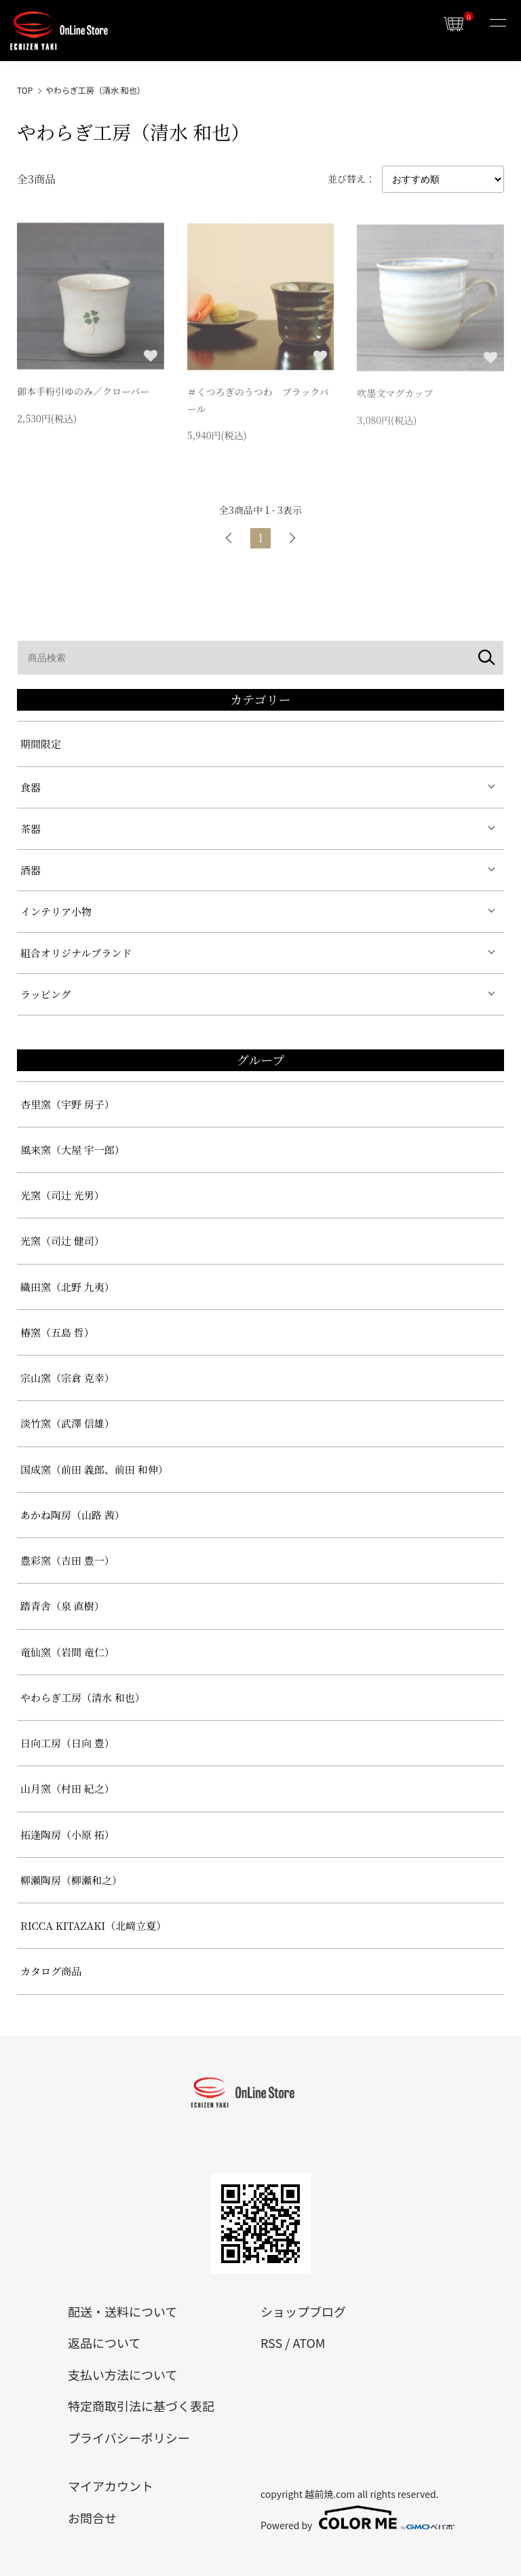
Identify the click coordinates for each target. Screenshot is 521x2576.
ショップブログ (303, 2311)
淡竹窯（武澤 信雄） (67, 1423)
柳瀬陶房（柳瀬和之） (71, 1880)
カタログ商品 (50, 1971)
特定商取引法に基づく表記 (141, 2405)
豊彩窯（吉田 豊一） (67, 1560)
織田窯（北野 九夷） (67, 1287)
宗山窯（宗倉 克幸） (67, 1377)
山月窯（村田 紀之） (67, 1788)
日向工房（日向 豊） (67, 1743)
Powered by (356, 2517)
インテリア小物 (56, 911)
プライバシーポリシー (129, 2437)
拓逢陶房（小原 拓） (67, 1834)
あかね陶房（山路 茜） (72, 1515)
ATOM (308, 2342)
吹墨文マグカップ (395, 396)
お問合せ (92, 2517)
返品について (104, 2342)
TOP (25, 90)
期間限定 (40, 743)
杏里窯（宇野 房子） (67, 1104)
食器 (30, 787)
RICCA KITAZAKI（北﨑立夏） (93, 1925)
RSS (271, 2342)
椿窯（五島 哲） (57, 1332)
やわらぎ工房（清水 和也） (95, 90)
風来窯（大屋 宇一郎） (72, 1149)
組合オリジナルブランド (76, 953)
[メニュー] (497, 24)
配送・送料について (122, 2311)
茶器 (30, 828)
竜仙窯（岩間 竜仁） (67, 1652)
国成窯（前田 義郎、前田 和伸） (94, 1469)
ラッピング (45, 994)
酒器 (30, 870)
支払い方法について (122, 2374)
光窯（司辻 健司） (62, 1240)
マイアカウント (110, 2486)
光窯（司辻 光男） (62, 1195)
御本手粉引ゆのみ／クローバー (83, 393)
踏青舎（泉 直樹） (62, 1606)
